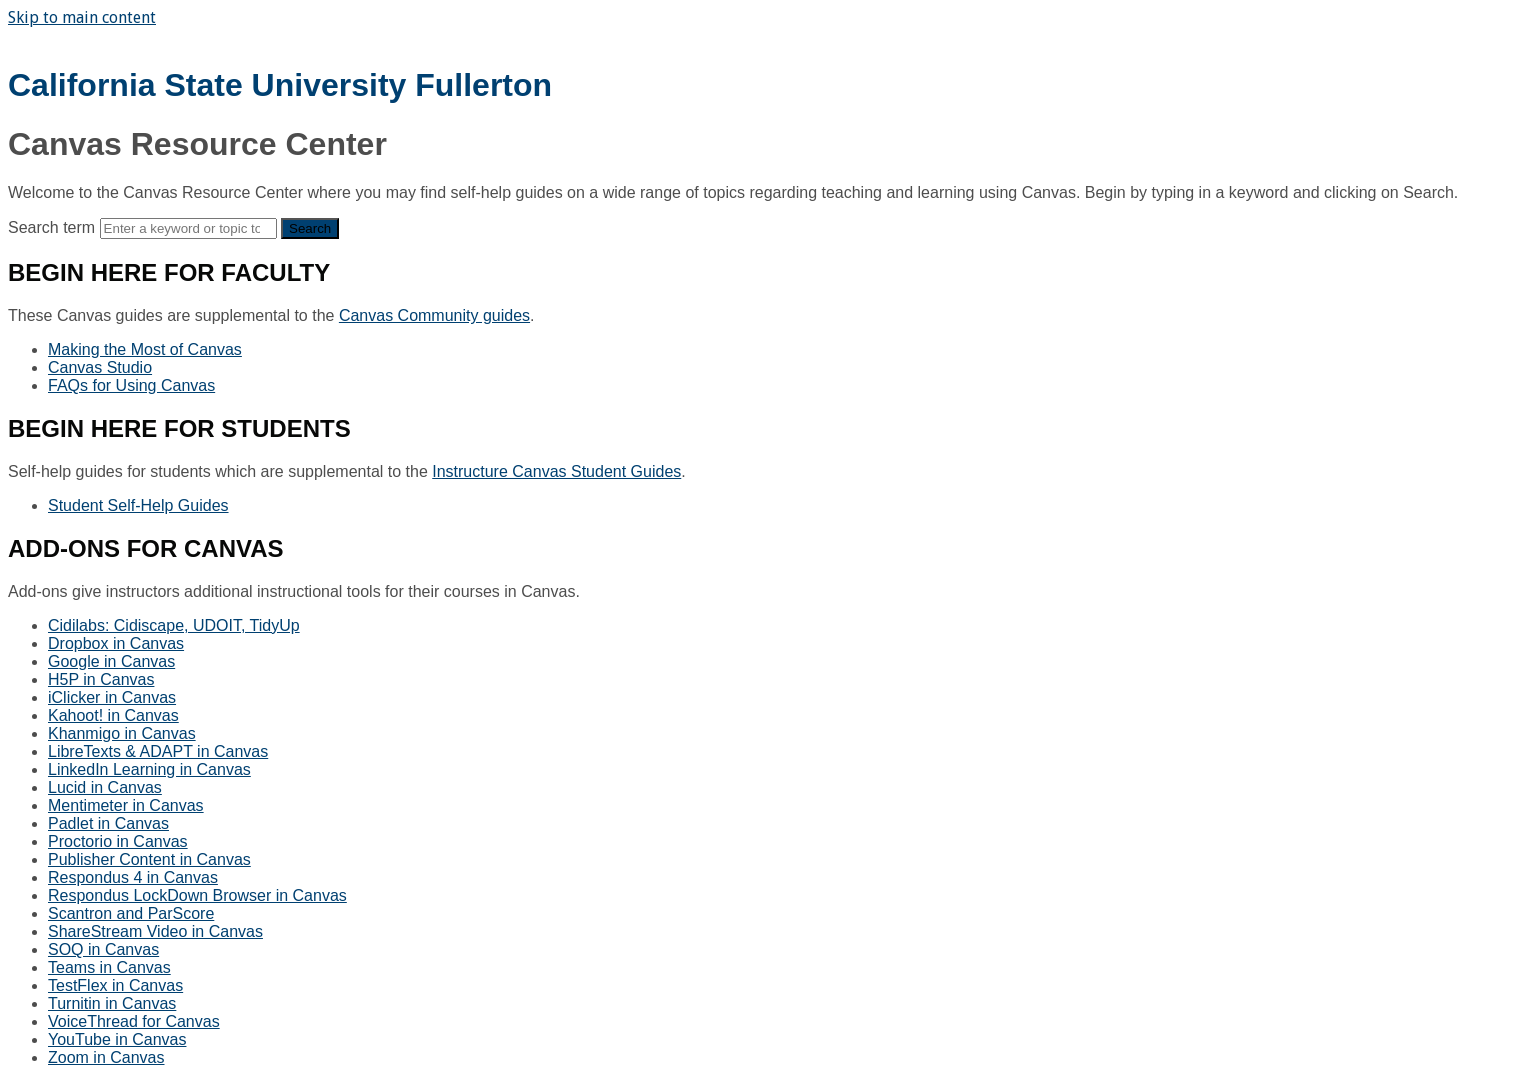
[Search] (188, 228)
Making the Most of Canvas (145, 349)
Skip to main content (82, 17)
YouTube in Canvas (117, 1039)
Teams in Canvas (109, 967)
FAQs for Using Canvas (131, 385)
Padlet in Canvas (108, 823)
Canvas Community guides (434, 315)
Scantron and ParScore (131, 913)
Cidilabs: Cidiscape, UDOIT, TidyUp (174, 625)
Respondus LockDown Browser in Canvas (197, 895)
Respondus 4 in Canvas (133, 877)
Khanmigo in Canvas (122, 733)
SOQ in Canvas (103, 949)
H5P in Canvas (101, 679)
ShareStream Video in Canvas (155, 931)
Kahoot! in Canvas (113, 715)
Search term (51, 227)
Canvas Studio (100, 367)
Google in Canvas (111, 661)
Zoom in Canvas (106, 1057)
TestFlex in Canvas (115, 985)
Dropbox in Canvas (116, 643)
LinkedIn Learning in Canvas (149, 769)
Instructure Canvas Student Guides (556, 471)
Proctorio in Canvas (118, 841)
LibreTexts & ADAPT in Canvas (158, 751)
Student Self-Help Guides (138, 505)
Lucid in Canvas (105, 787)
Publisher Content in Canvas (149, 859)
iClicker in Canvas (112, 697)
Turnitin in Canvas (112, 1003)
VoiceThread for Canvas (134, 1021)
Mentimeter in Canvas (126, 805)
